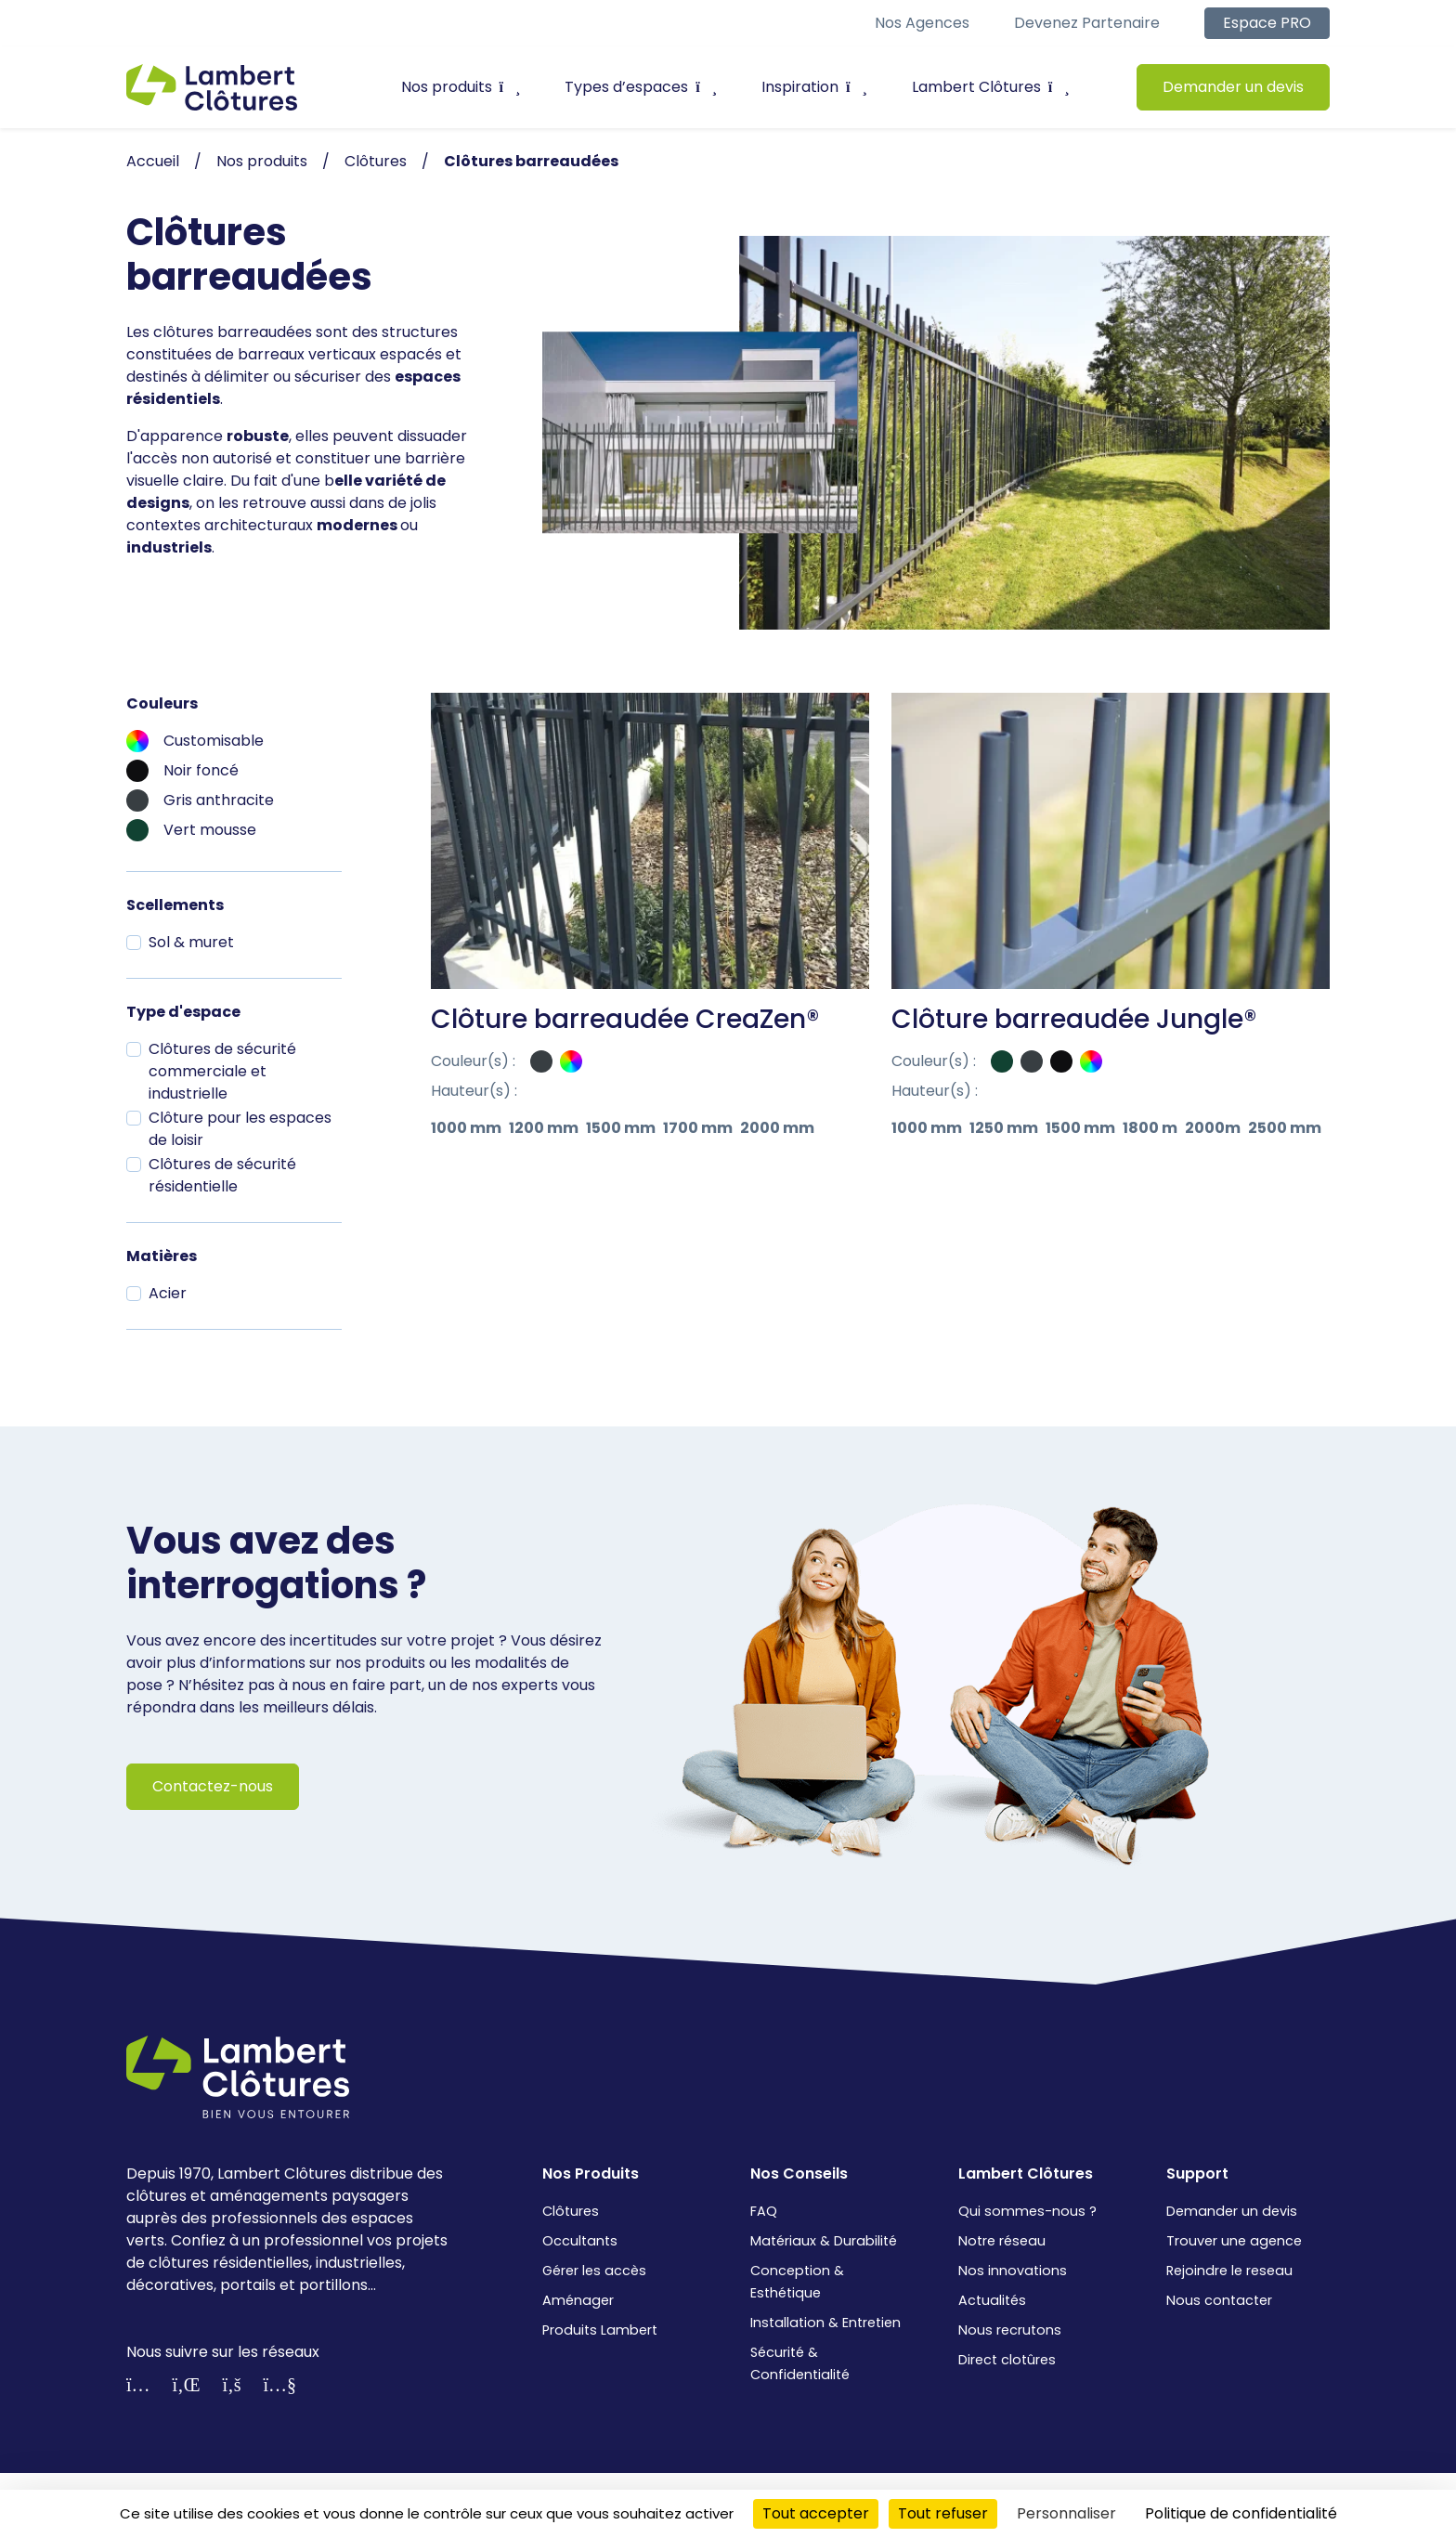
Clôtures (570, 2211)
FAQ (763, 2211)
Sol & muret (191, 942)
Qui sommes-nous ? (1027, 2211)
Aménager (578, 2300)
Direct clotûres (1007, 2359)
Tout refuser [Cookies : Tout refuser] (943, 2513)
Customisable (213, 740)
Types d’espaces (641, 87)
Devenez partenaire (1087, 22)
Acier (168, 1293)
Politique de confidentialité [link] (1241, 2513)
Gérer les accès (594, 2270)
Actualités (992, 2300)
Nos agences (922, 22)
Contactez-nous (212, 1786)
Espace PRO (1267, 22)
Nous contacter (1219, 2300)
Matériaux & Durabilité (823, 2241)
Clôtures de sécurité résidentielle (222, 1175)
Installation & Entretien (825, 2322)
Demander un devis (1233, 87)
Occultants (580, 2241)
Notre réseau (1002, 2241)
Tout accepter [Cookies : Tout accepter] (815, 2513)
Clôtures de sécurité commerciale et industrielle (222, 1071)
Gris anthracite (218, 800)
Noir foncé (201, 770)
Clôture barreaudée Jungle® (1073, 1019)
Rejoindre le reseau (1229, 2270)
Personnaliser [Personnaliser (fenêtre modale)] (1066, 2513)
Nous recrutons (1009, 2330)
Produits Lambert (599, 2330)
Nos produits (461, 87)
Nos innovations (1012, 2270)
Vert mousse (209, 829)
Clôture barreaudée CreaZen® (625, 1019)
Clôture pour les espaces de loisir (240, 1129)
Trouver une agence (1234, 2241)
